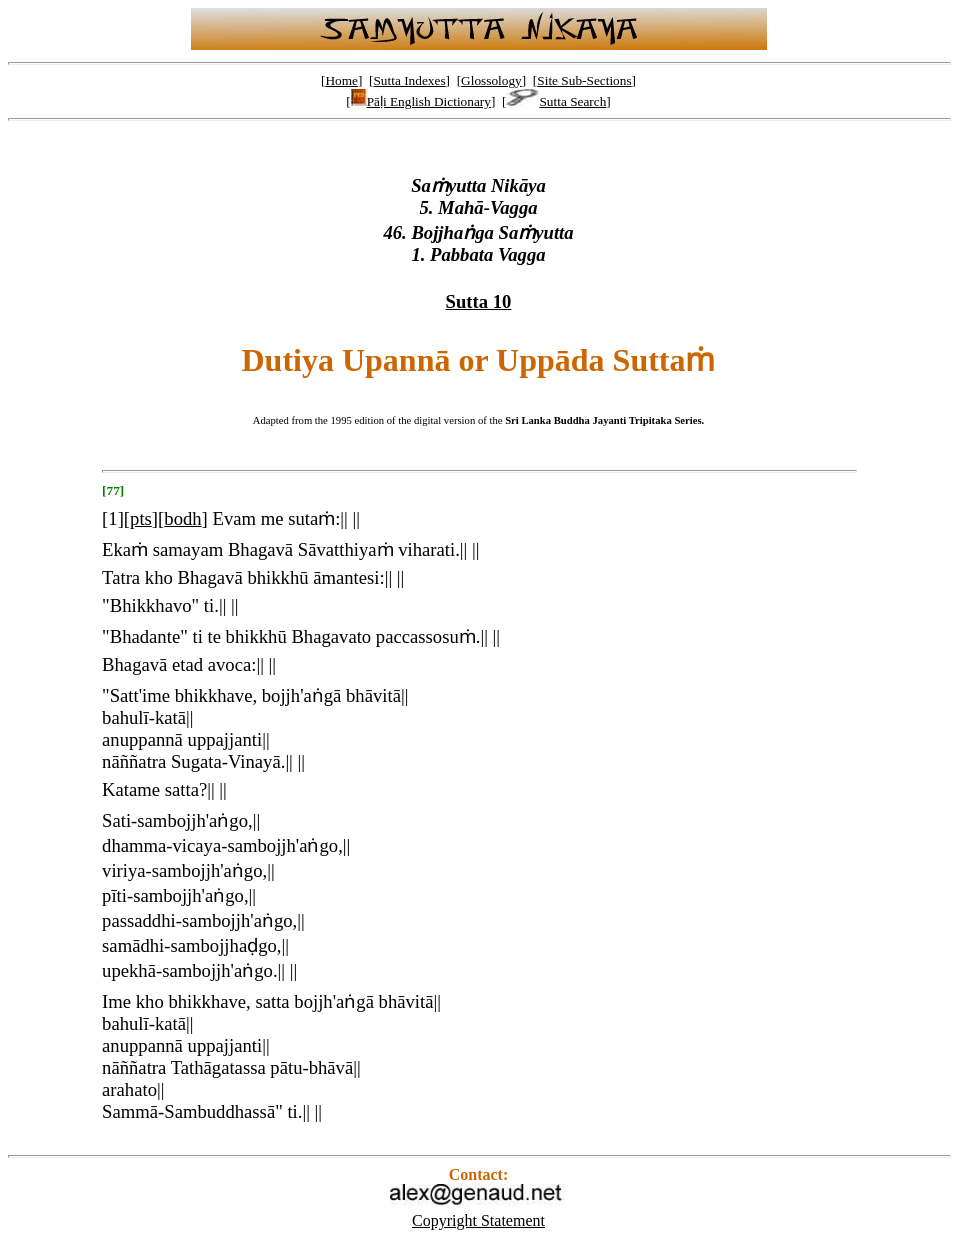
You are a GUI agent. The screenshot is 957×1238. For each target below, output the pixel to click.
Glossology (491, 80)
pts (141, 518)
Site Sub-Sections (584, 80)
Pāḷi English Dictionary (421, 101)
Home (341, 80)
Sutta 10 (479, 301)
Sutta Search (556, 101)
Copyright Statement (478, 1220)
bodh (182, 518)
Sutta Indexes (409, 80)
